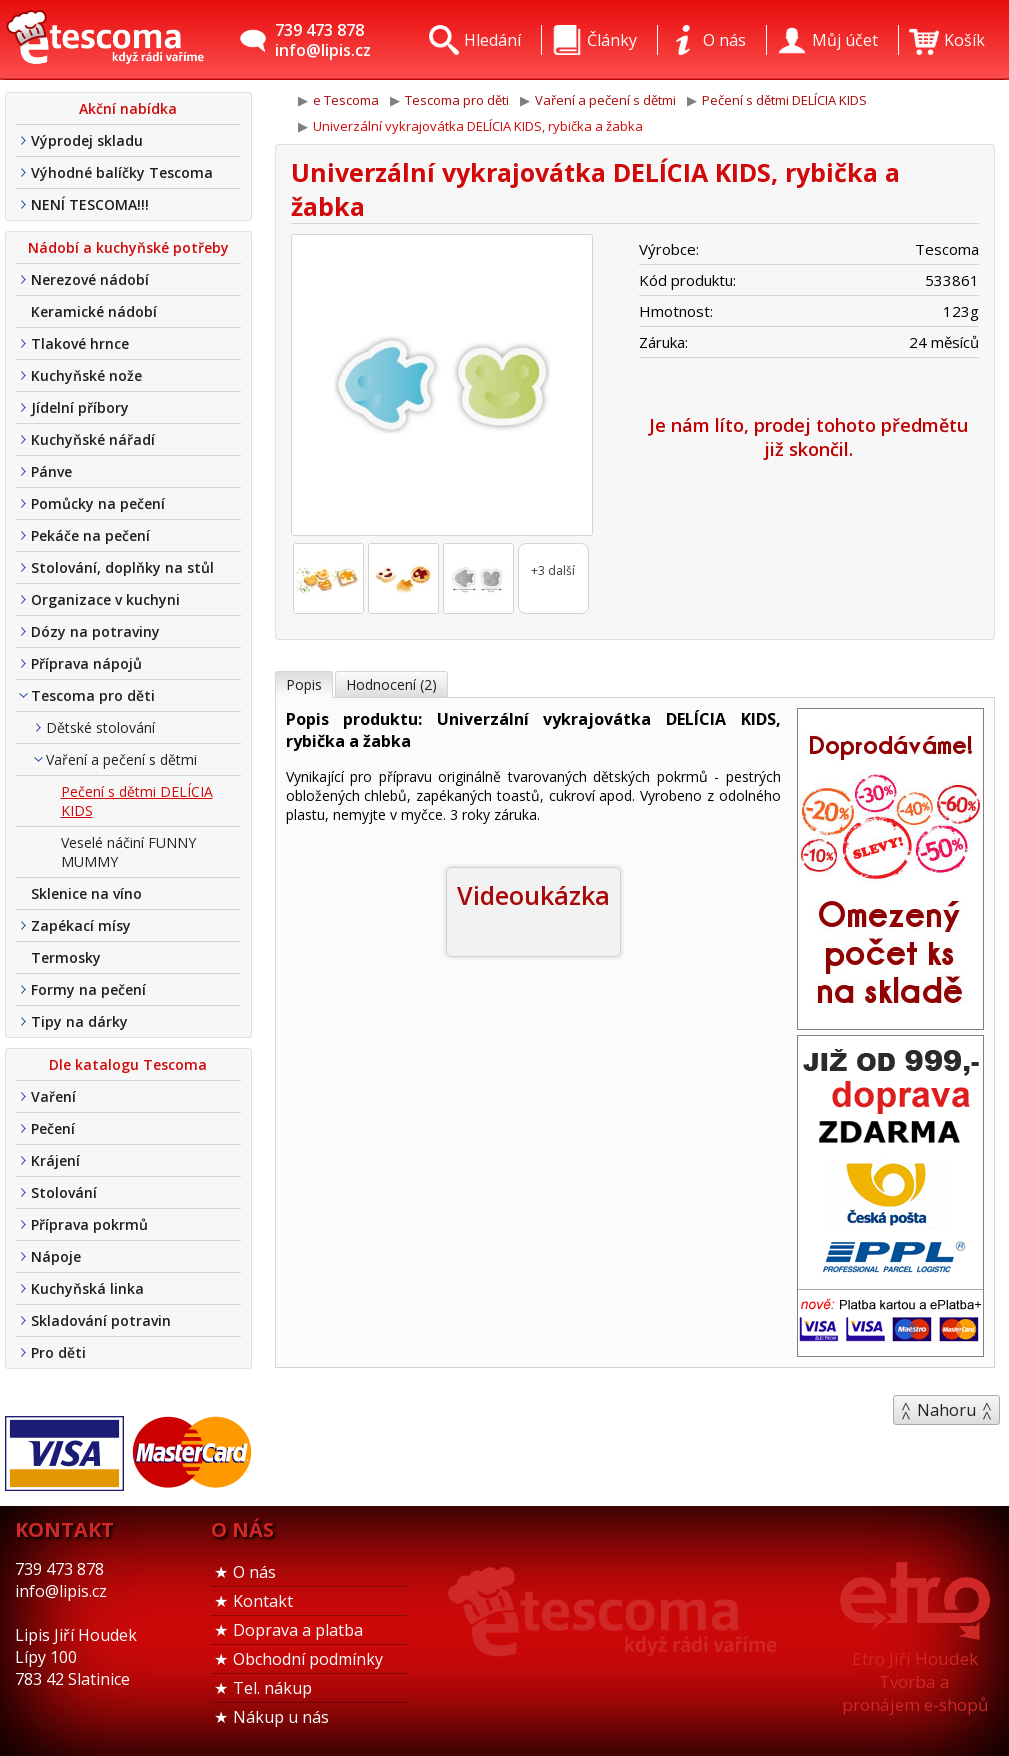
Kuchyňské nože (86, 375)
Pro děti (58, 1352)
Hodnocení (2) (391, 684)
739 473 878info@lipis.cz (323, 40)
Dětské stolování (100, 727)
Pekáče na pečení (90, 535)
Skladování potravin (101, 1320)
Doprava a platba (298, 1630)
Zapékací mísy (81, 925)
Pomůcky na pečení (98, 503)
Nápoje (56, 1256)
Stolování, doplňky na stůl (122, 567)
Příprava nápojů (86, 663)
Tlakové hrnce (80, 343)
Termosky (66, 957)
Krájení (55, 1160)
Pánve (51, 471)
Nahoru (946, 1410)
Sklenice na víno (86, 893)
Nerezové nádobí (90, 279)
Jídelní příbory (80, 407)
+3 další (553, 570)
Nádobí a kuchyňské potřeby (128, 247)
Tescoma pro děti (93, 695)
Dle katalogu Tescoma (128, 1064)
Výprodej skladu (87, 140)
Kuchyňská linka (87, 1288)
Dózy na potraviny (95, 631)
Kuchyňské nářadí (93, 439)
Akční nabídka (128, 108)
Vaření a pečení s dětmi (121, 759)
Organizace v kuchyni (105, 599)
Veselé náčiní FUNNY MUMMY (128, 852)
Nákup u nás (281, 1717)
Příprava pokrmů (89, 1224)
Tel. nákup (272, 1688)
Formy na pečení (88, 989)
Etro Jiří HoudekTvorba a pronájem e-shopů (915, 1681)
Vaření (53, 1096)
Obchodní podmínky (308, 1659)
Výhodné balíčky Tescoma (122, 172)
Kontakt (263, 1601)
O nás (254, 1572)
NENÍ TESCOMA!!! (90, 204)
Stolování (64, 1192)
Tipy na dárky (79, 1021)
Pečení (53, 1128)
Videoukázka (533, 895)
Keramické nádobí (94, 311)
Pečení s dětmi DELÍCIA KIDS (137, 801)
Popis (304, 684)
